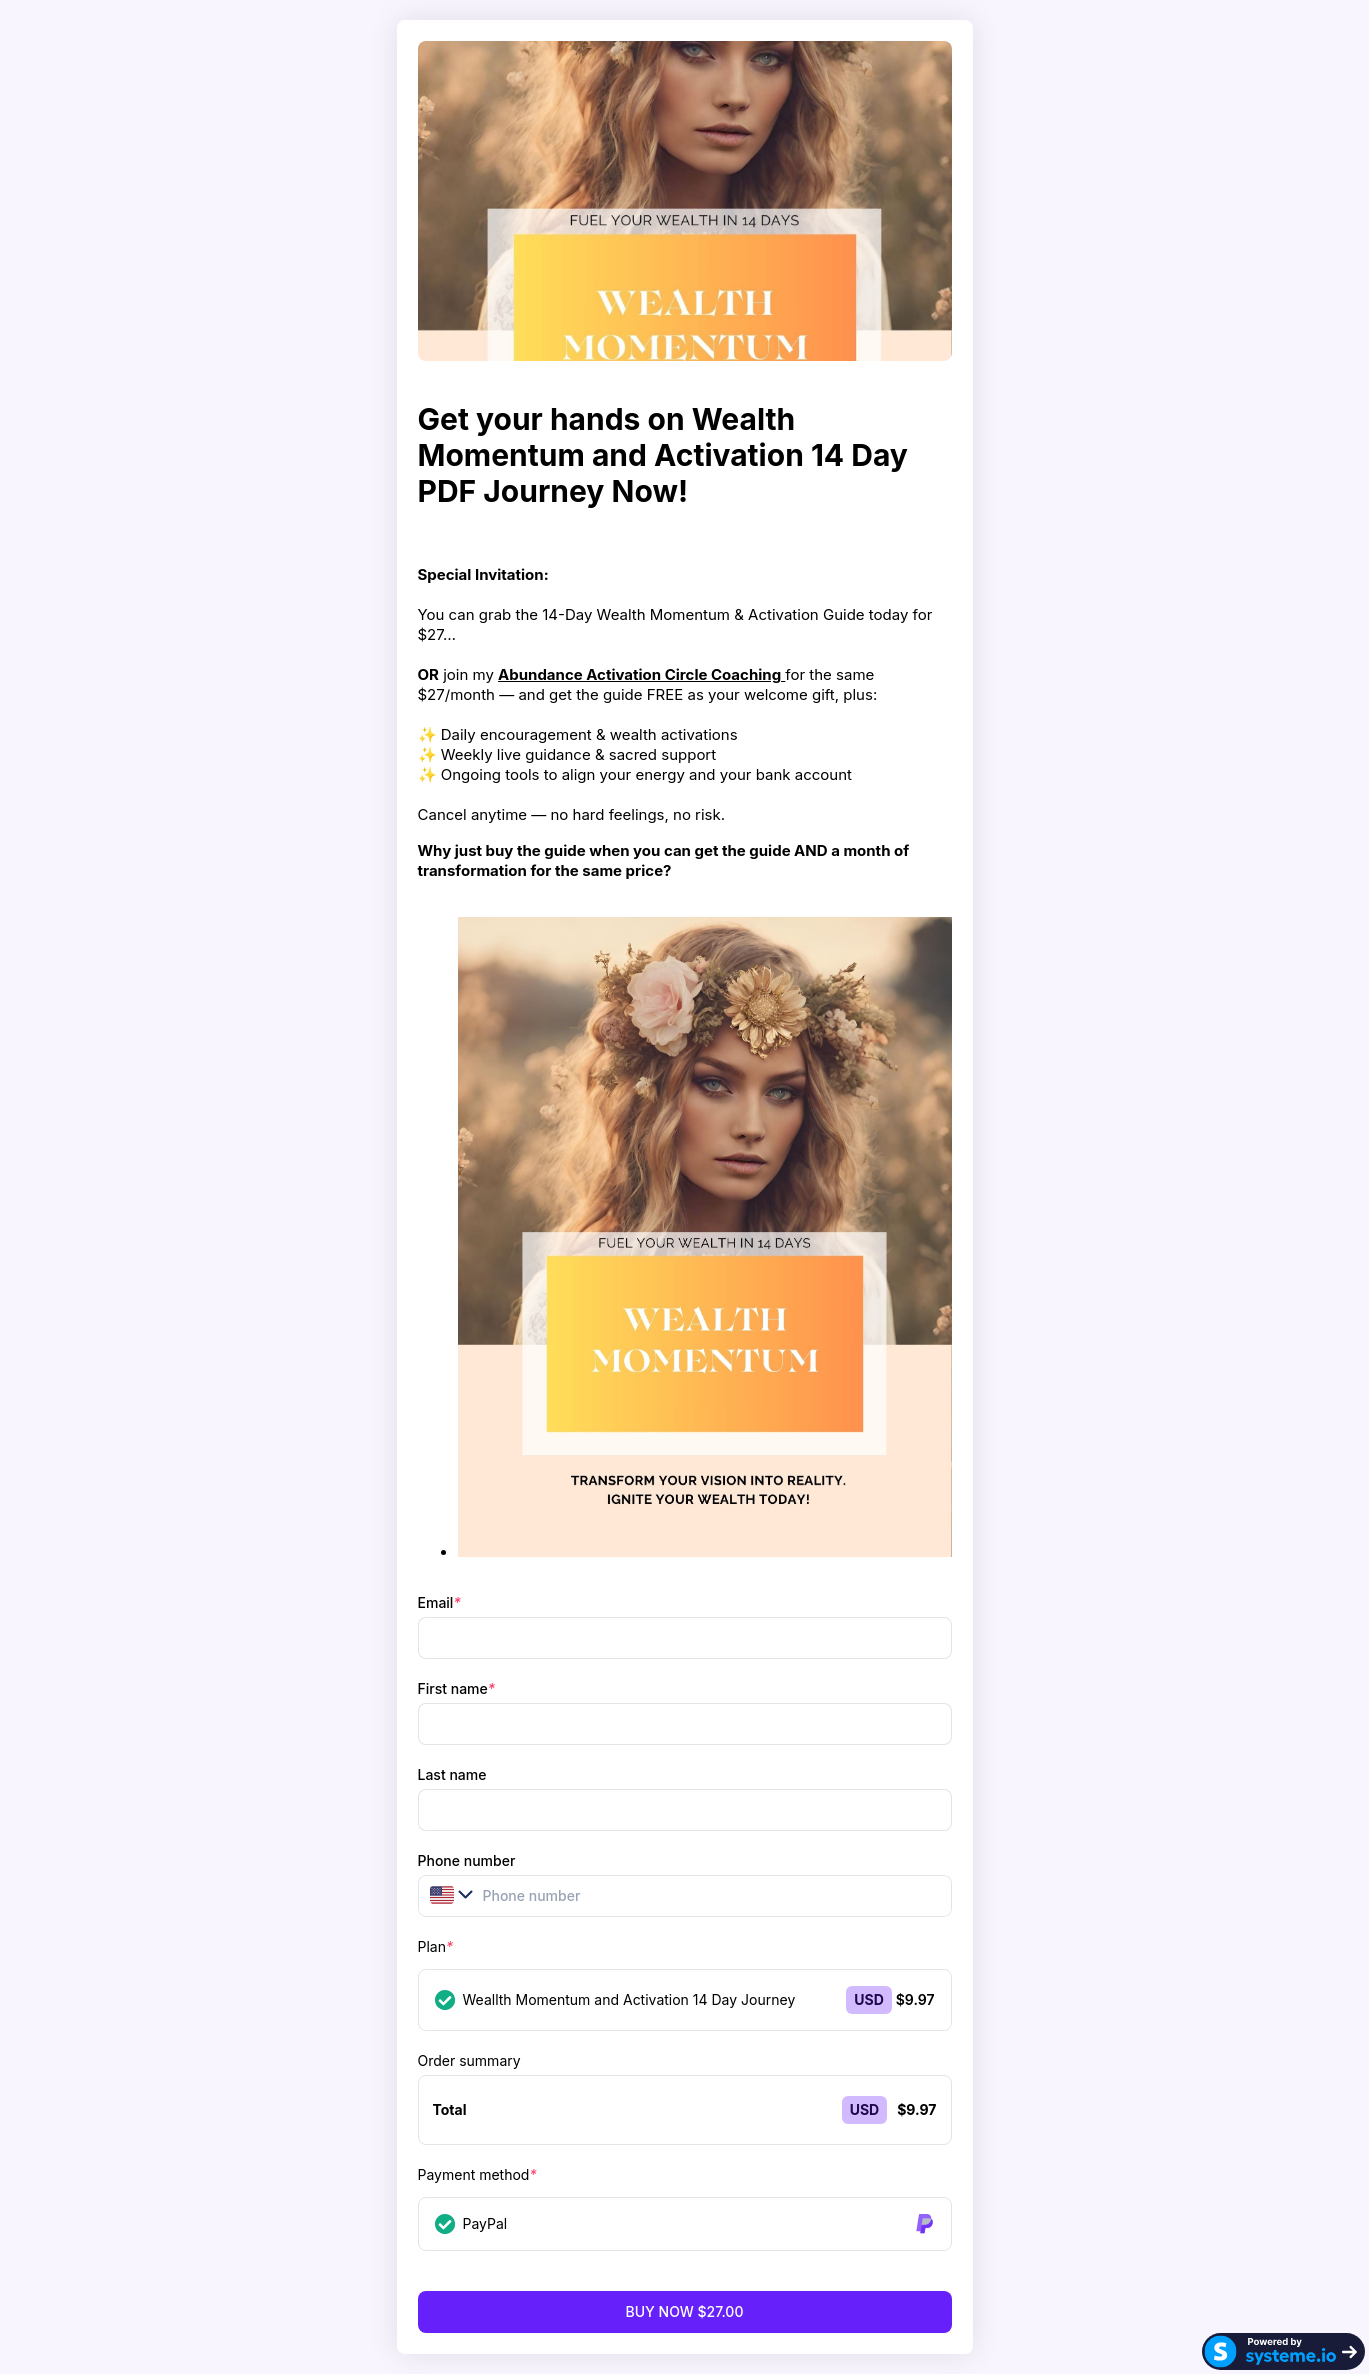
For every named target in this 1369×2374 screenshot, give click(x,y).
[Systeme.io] (1283, 2351)
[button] (445, 1895)
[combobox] (442, 1895)
